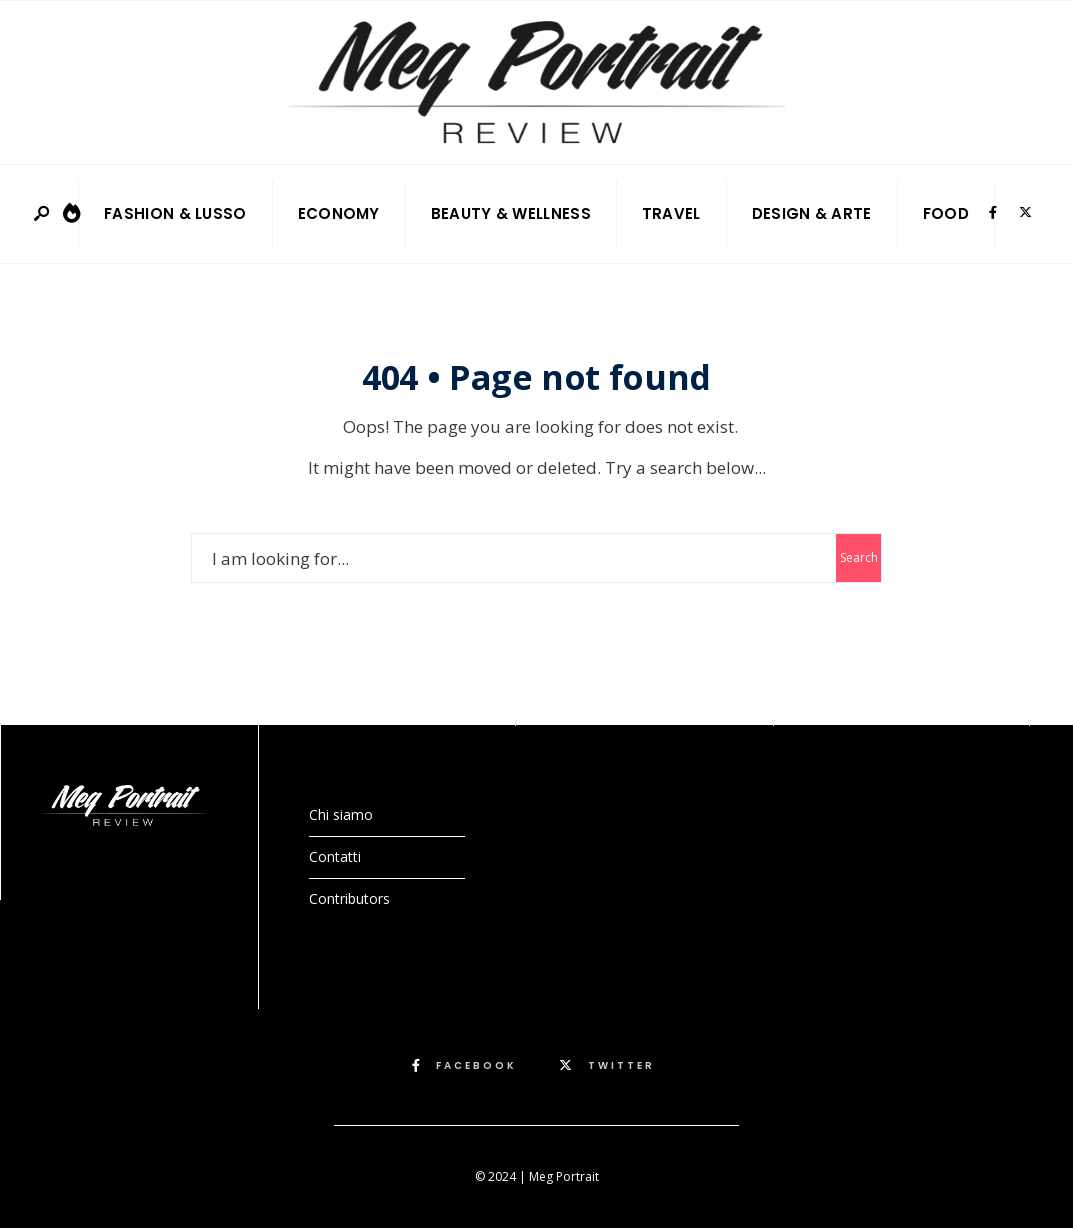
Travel (671, 213)
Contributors (349, 898)
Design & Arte (812, 213)
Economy (339, 213)
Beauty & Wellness (511, 213)
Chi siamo (341, 814)
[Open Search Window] (43, 214)
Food (946, 213)
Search (859, 557)
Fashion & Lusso (175, 213)
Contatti (335, 856)
